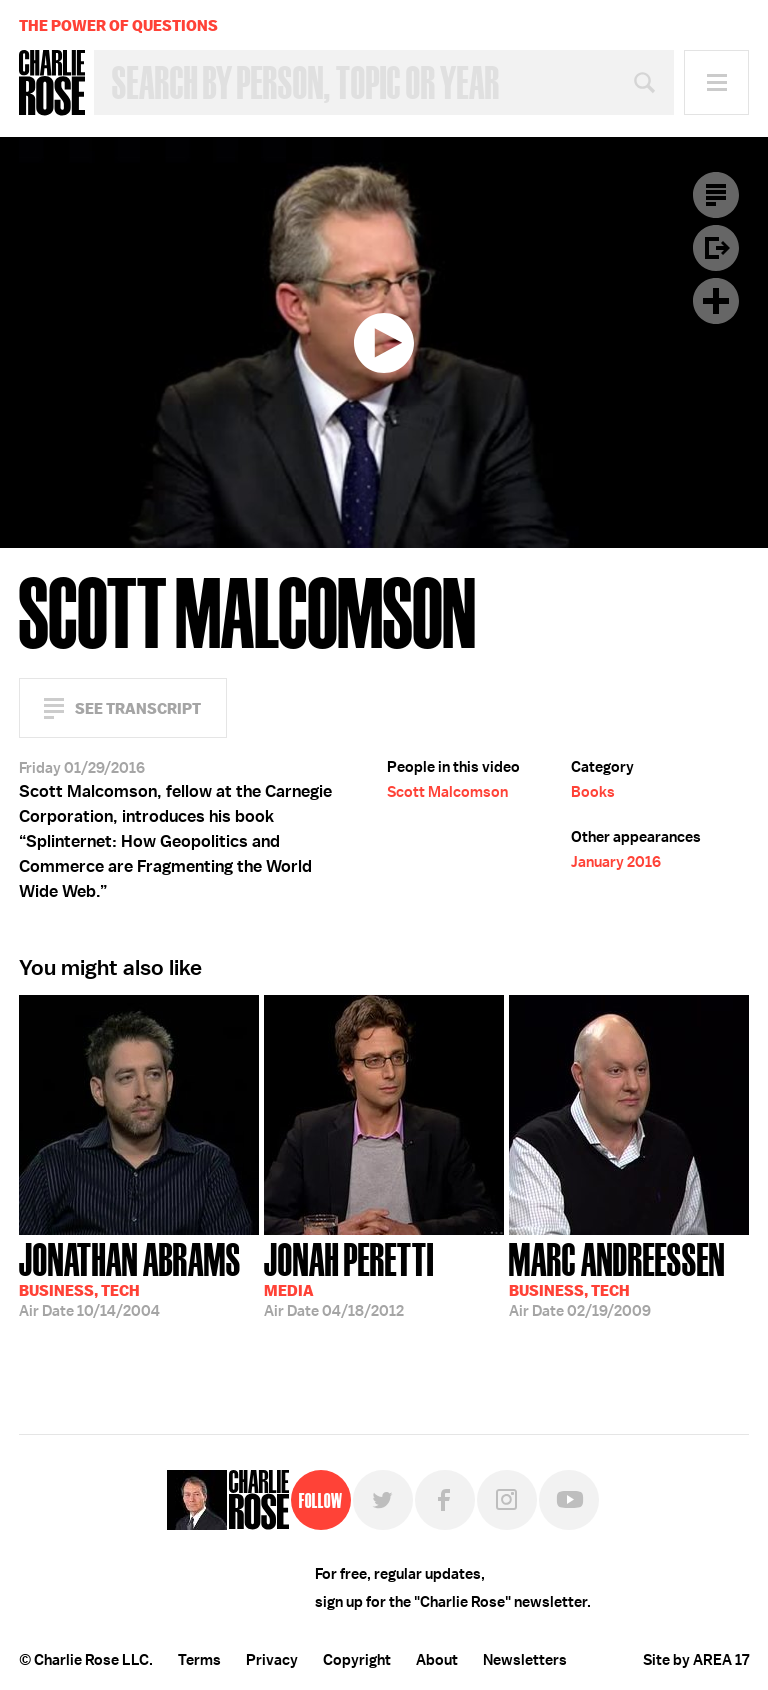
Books (593, 792)
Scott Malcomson (447, 792)
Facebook (445, 1500)
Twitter (383, 1500)
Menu (716, 82)
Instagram (507, 1500)
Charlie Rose (52, 83)
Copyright (357, 1660)
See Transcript (138, 708)
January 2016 (616, 862)
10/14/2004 (130, 1278)
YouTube (569, 1500)
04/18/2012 (349, 1278)
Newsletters (525, 1660)
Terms (199, 1660)
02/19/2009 (617, 1278)
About (437, 1660)
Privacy (272, 1660)
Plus (716, 301)
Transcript (716, 195)
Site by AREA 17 (696, 1660)
